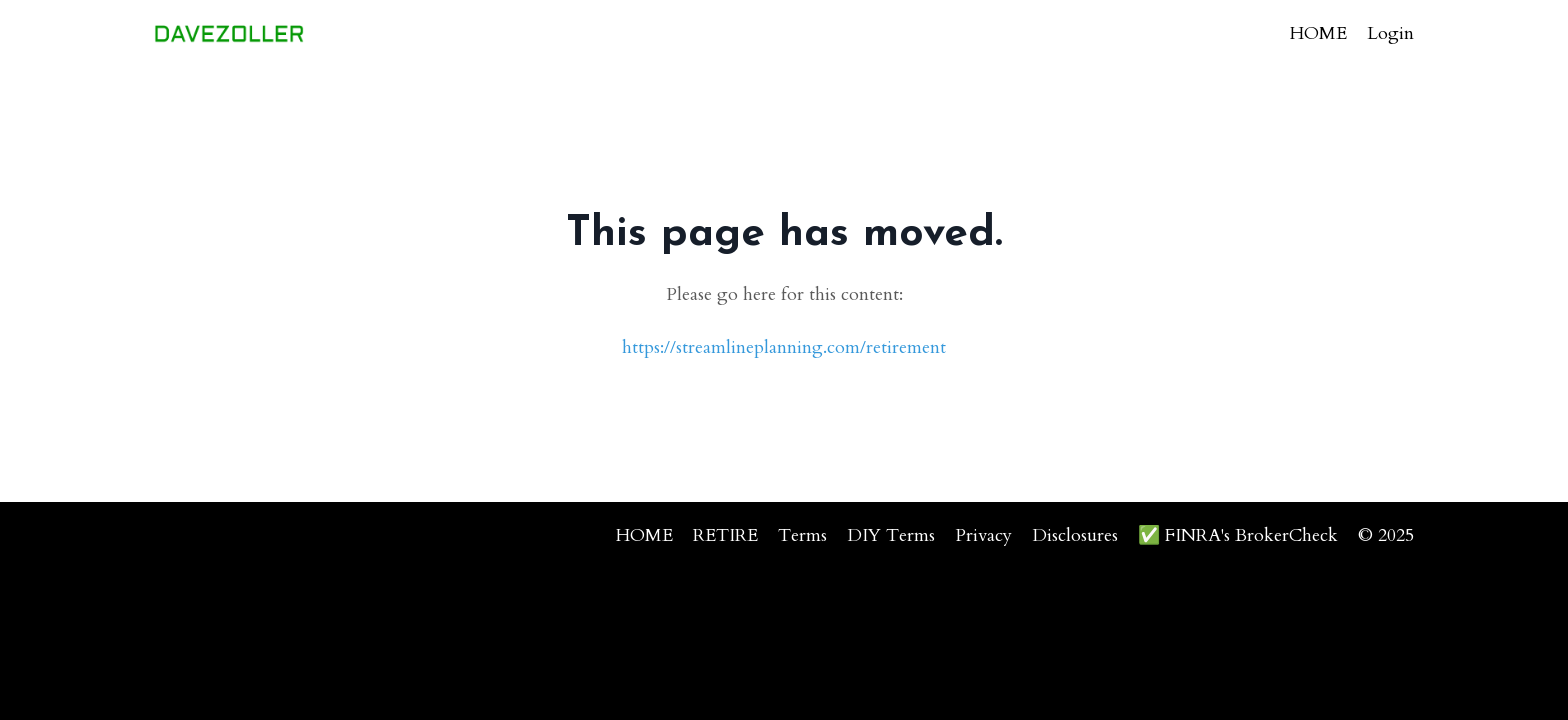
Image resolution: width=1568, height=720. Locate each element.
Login (1390, 33)
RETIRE (725, 535)
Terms (802, 535)
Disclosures (1075, 535)
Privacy (983, 535)
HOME (1318, 33)
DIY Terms (891, 535)
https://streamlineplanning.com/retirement (784, 347)
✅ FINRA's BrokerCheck (1238, 535)
